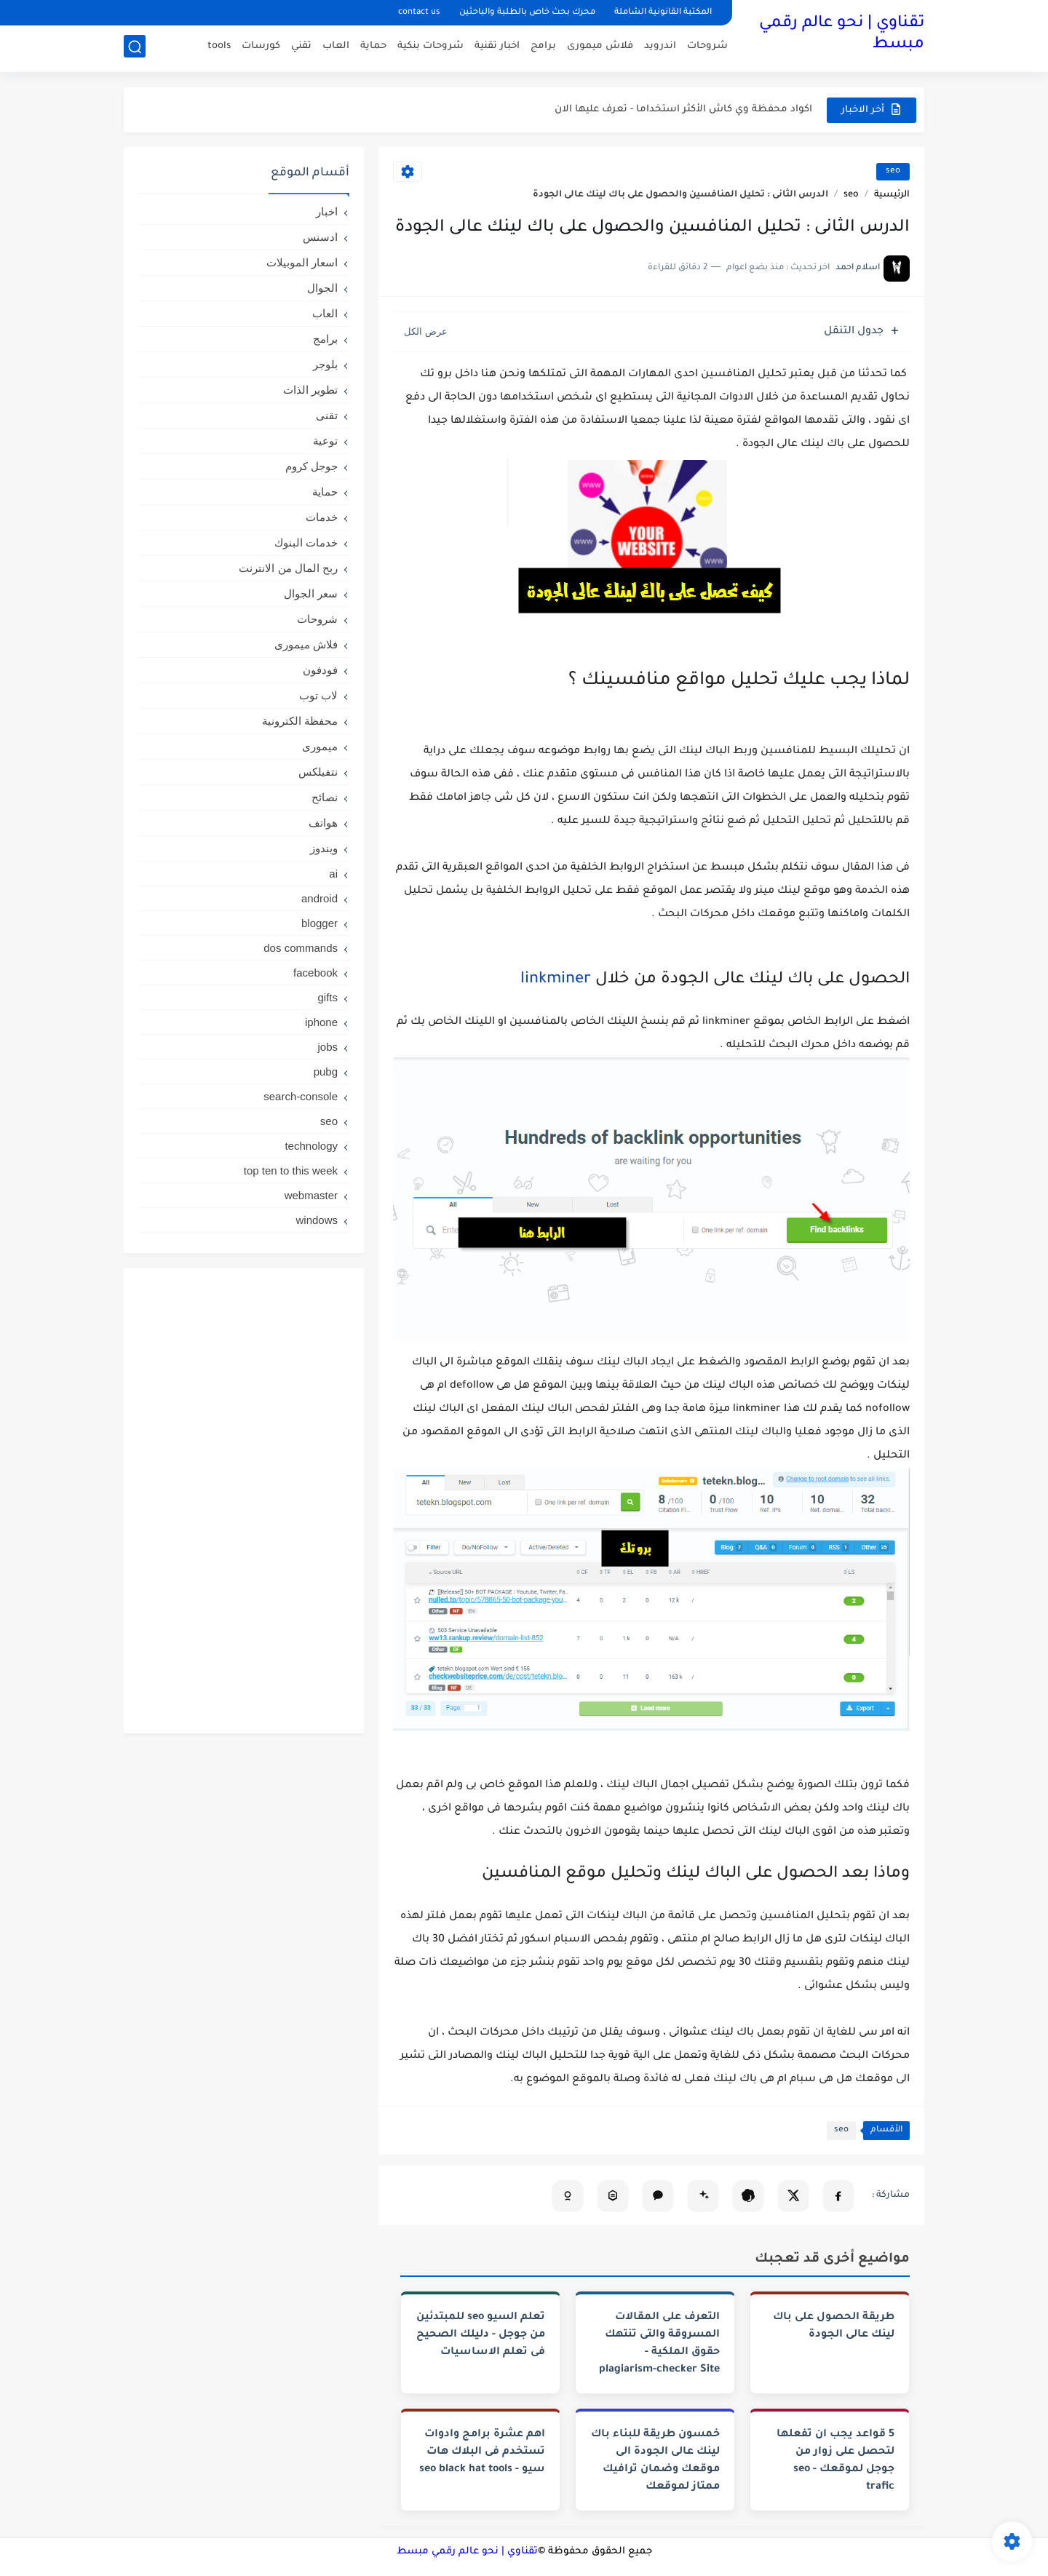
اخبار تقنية (497, 47)
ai (333, 873)
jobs (327, 1047)
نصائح (324, 797)
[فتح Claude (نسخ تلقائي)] (658, 2195)
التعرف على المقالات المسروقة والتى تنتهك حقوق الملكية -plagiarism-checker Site (659, 2344)
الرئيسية (892, 195)
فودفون (320, 670)
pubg (326, 1071)
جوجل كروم (311, 466)
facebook (315, 972)
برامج (543, 47)
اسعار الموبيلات (302, 262)
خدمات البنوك (306, 542)
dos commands (300, 948)
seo (893, 171)
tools (219, 47)
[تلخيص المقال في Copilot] (567, 2195)
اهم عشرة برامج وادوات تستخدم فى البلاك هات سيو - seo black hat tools (482, 2452)
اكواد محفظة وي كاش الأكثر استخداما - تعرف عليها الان (683, 109)
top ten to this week (291, 1170)
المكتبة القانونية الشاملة (663, 12)
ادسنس (320, 237)
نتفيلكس (318, 772)
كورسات (261, 47)
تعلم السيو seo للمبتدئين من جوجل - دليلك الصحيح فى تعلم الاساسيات (480, 2335)
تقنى (327, 415)
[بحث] (135, 48)
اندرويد (660, 47)
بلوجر (325, 364)
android (319, 898)
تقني (301, 47)
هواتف (323, 822)
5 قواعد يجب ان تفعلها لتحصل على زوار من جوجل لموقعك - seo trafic (835, 2461)
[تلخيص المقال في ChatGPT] (748, 2195)
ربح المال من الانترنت (288, 568)
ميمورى (320, 746)
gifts (327, 997)
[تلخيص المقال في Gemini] (703, 2195)
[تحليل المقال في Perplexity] (613, 2195)
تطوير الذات (310, 389)
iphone (321, 1022)
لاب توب (318, 695)
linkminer (555, 980)
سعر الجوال (311, 593)
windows (316, 1220)
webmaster (311, 1195)
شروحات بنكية (430, 47)
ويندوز (324, 848)
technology (311, 1146)
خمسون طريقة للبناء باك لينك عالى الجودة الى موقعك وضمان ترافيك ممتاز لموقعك (655, 2461)
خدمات (322, 517)
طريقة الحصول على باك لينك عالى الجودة (833, 2326)
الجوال (322, 288)
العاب (335, 47)
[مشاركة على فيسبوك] (838, 2195)
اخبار (327, 211)
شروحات (707, 47)
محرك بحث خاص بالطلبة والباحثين (527, 12)
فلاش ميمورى (600, 47)
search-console (300, 1096)
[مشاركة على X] (793, 2195)
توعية (325, 440)
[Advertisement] (243, 1500)
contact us (419, 12)
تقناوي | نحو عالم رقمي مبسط (841, 34)
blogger (319, 923)
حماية (373, 47)
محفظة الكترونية (300, 721)
